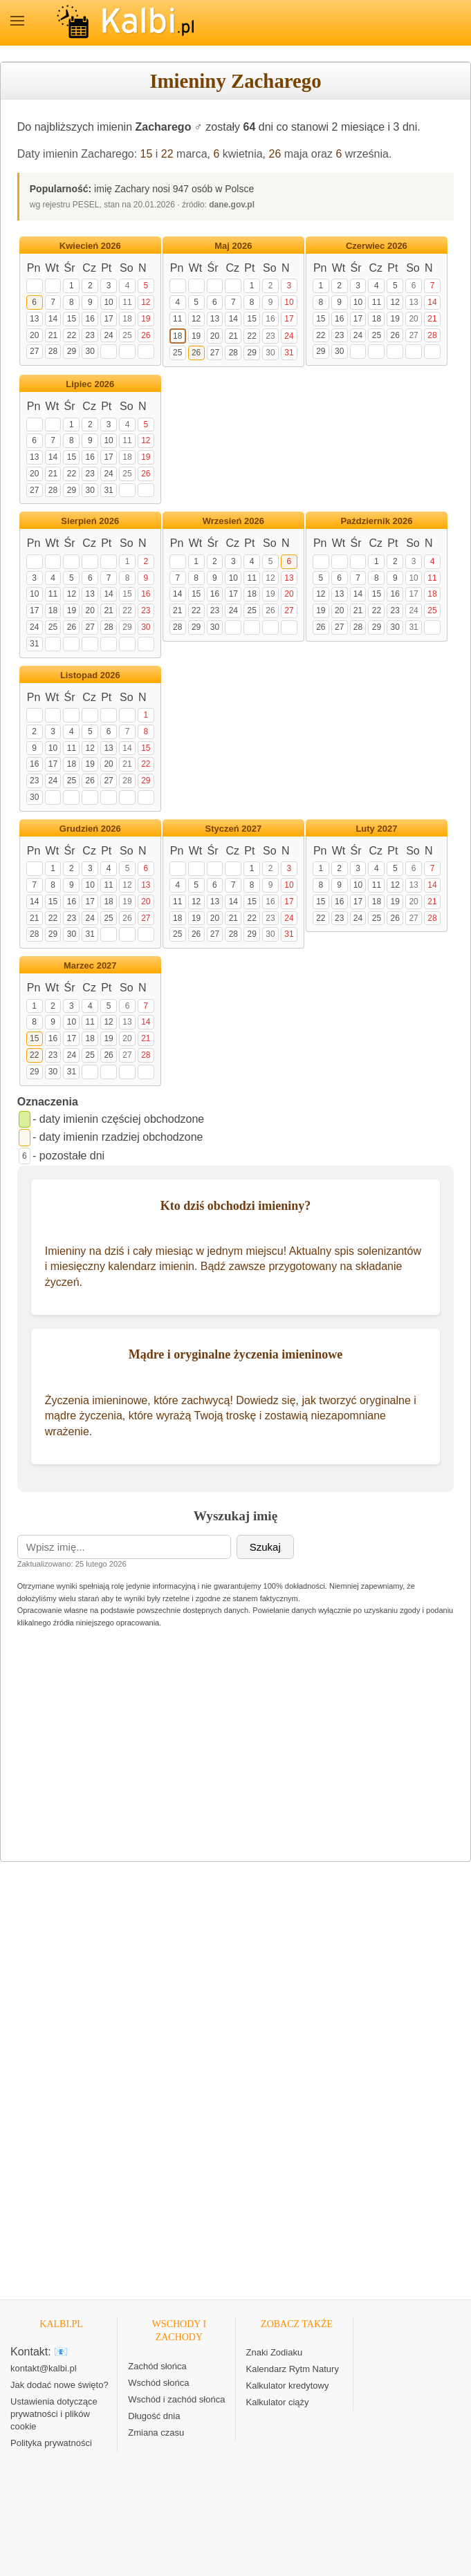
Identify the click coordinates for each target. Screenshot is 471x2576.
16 (90, 319)
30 (90, 351)
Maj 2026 (233, 246)
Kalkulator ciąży (277, 2402)
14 (52, 319)
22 (167, 154)
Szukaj (265, 1547)
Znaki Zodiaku (274, 2352)
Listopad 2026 (90, 675)
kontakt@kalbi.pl (43, 2368)
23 (90, 335)
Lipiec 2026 (90, 384)
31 (288, 352)
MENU (17, 20)
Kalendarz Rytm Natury (292, 2369)
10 (108, 302)
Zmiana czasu (156, 2432)
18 (126, 319)
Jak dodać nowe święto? (59, 2385)
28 (52, 351)
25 (126, 335)
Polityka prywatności (51, 2443)
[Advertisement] (235, 1749)
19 (145, 319)
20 (34, 335)
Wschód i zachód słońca (176, 2399)
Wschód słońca (158, 2383)
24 (108, 335)
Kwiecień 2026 (90, 246)
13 (34, 319)
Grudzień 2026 (90, 828)
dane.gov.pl (232, 204)
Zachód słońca (157, 2366)
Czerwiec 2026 (376, 246)
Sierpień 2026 (90, 521)
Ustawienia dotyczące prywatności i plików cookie (54, 2414)
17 (108, 319)
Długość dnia (154, 2416)
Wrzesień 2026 (233, 521)
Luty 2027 (376, 828)
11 (126, 302)
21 (52, 335)
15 (146, 154)
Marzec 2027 (90, 965)
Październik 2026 (376, 521)
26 (275, 154)
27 (34, 351)
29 (71, 351)
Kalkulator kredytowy (287, 2385)
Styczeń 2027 (233, 828)
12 (145, 302)
